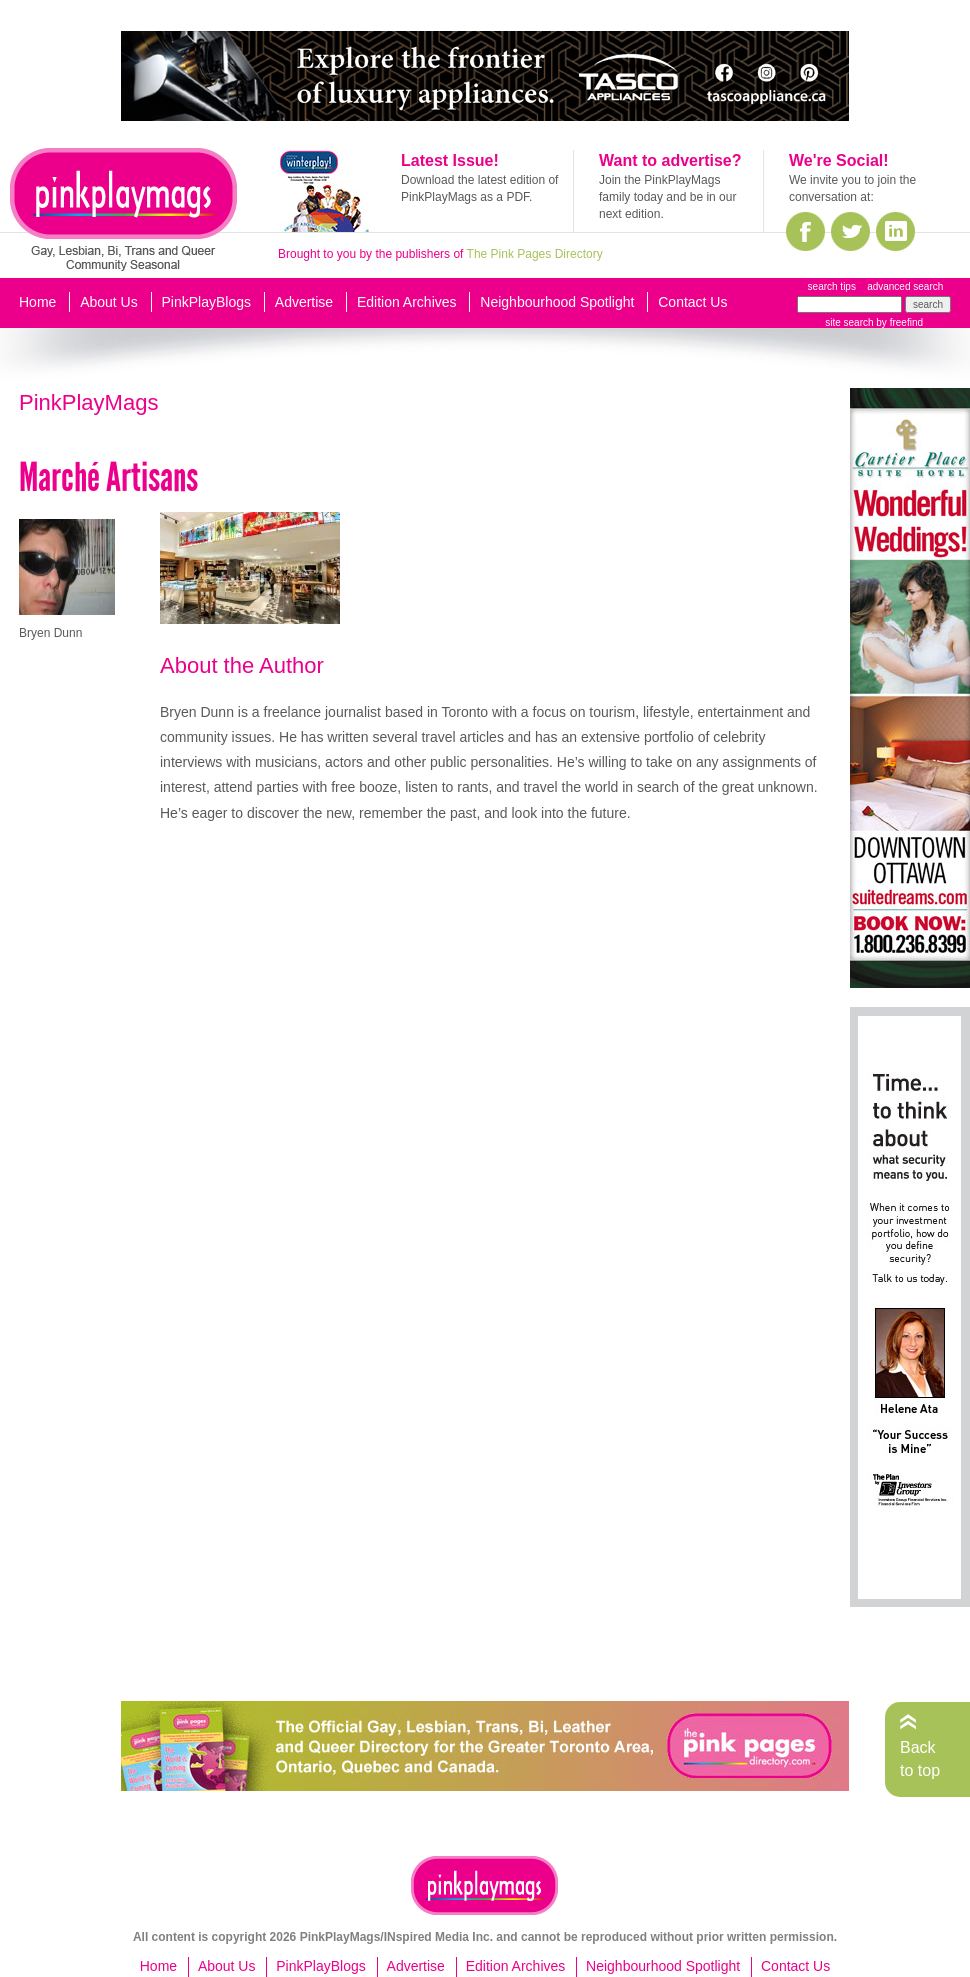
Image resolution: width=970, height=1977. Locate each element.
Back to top (920, 1758)
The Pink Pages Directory (535, 254)
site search (849, 322)
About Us (109, 302)
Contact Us (692, 302)
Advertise (304, 302)
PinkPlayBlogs (207, 302)
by (898, 322)
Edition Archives (407, 302)
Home (37, 302)
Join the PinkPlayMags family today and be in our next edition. (667, 197)
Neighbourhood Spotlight (557, 302)
